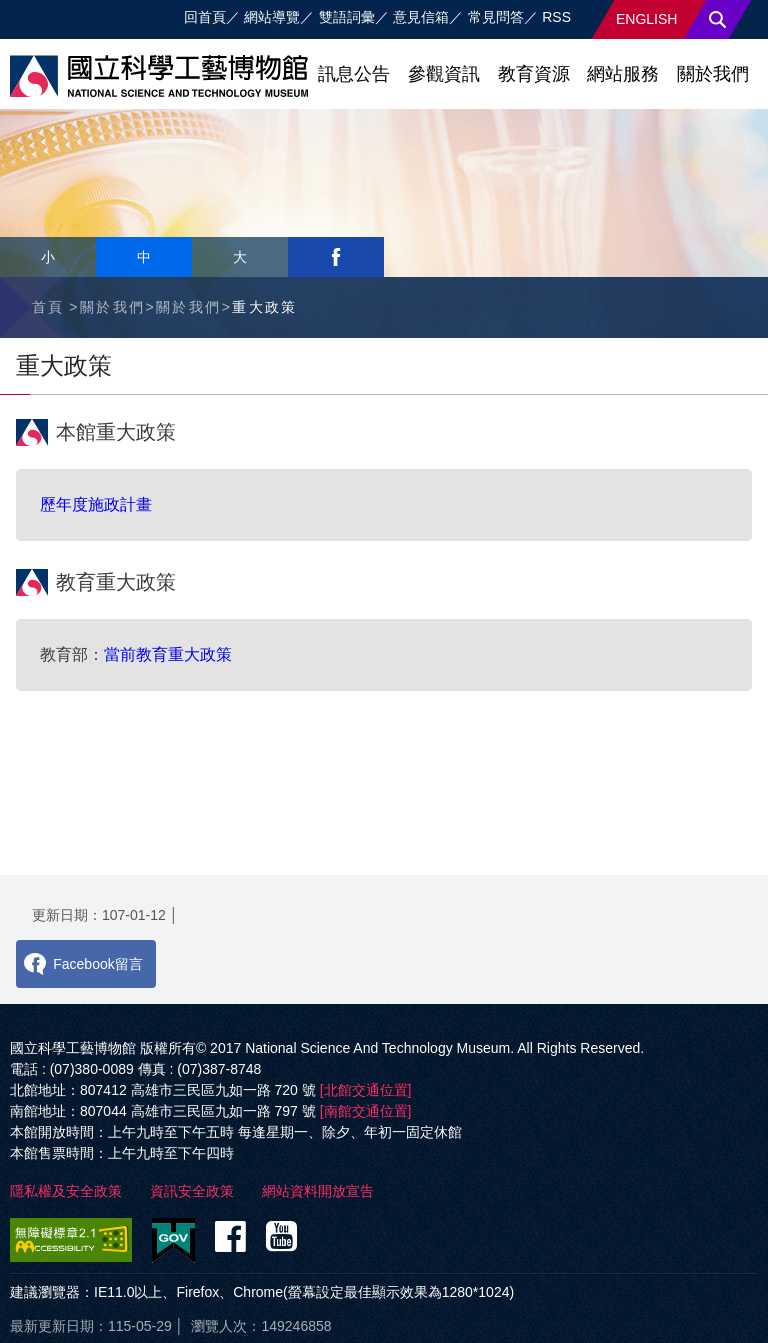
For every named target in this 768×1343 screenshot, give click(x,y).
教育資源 (534, 74)
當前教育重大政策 (168, 654)
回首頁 (205, 17)
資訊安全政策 (192, 1191)
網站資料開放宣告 (318, 1191)
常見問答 (496, 17)
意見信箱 (421, 17)
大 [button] (240, 257)
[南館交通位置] (366, 1111)
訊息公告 (354, 74)
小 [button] (48, 257)
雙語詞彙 (347, 17)
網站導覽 (272, 17)
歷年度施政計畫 (96, 504)
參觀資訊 (444, 74)
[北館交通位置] (366, 1090)
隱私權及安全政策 (66, 1191)
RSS (556, 17)
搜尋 (718, 19)
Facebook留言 (97, 964)
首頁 (48, 307)
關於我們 (713, 74)
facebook (336, 257)
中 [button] (144, 257)
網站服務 (623, 74)
